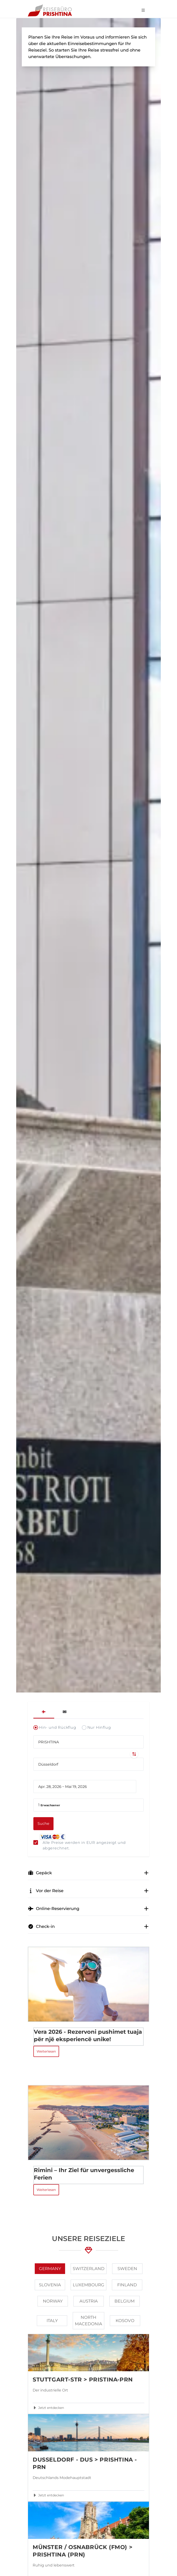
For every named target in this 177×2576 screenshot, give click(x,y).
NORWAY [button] (53, 2301)
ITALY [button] (52, 2320)
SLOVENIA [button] (50, 2284)
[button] (88, 1805)
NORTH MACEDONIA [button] (88, 2320)
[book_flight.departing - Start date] (49, 1786)
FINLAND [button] (127, 2284)
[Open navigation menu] (143, 10)
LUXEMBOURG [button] (88, 2284)
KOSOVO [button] (125, 2320)
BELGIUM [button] (124, 2301)
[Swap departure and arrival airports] (134, 1754)
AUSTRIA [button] (88, 2301)
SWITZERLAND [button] (88, 2268)
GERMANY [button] (50, 2268)
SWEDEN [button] (127, 2268)
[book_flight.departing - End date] (88, 1786)
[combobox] (88, 1741)
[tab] (43, 1711)
